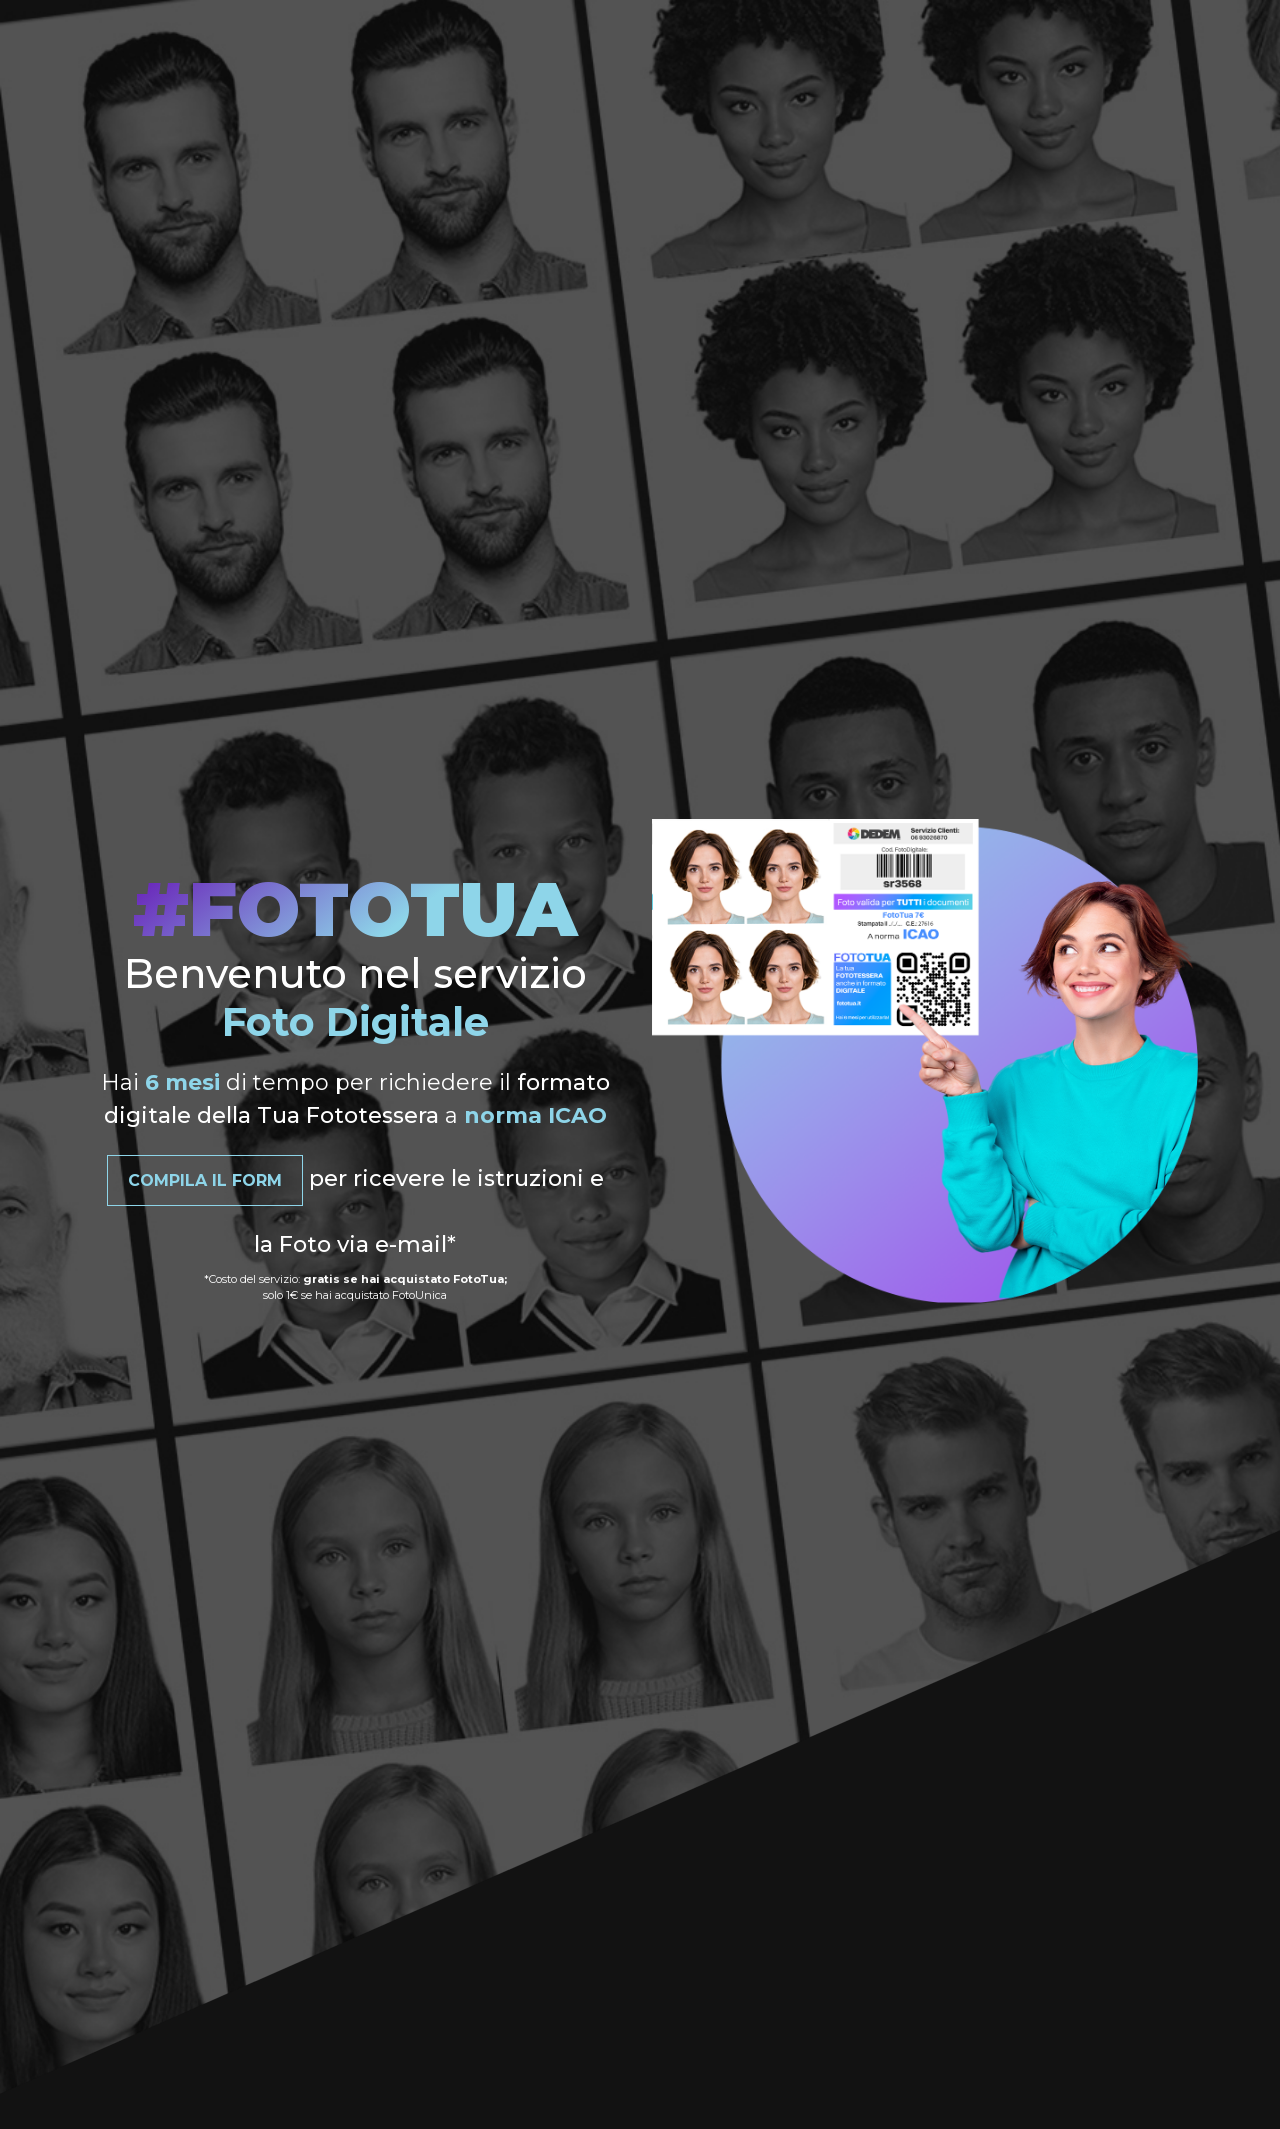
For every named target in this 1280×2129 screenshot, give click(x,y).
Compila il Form (205, 1180)
